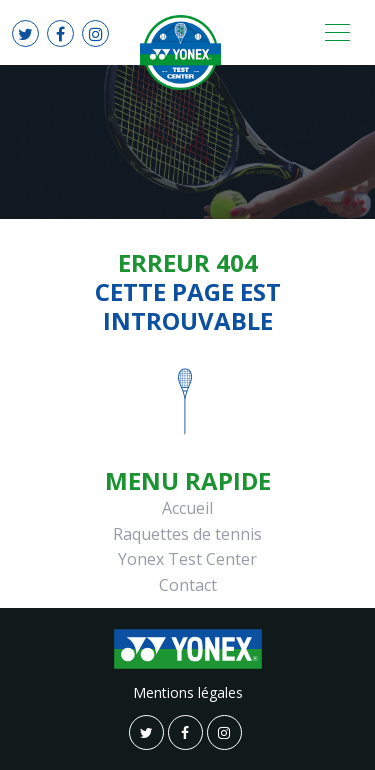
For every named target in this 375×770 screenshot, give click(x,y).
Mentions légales (188, 692)
